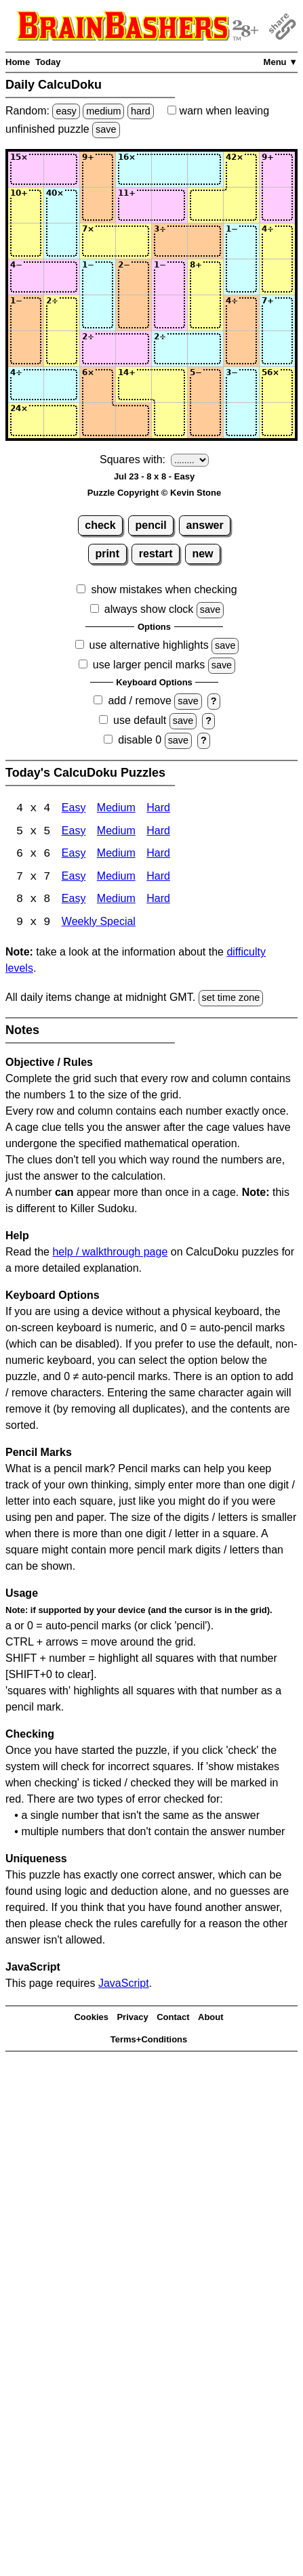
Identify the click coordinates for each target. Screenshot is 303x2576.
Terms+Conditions (149, 2041)
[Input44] (133, 277)
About (211, 2019)
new (202, 553)
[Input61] (25, 348)
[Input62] (61, 348)
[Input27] (241, 205)
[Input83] (97, 420)
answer (205, 525)
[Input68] (277, 348)
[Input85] (169, 420)
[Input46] (205, 277)
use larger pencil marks (149, 664)
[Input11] (25, 169)
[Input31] (25, 241)
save (106, 129)
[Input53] (97, 312)
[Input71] (25, 384)
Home (17, 62)
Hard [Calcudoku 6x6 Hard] (158, 855)
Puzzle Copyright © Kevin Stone (154, 493)
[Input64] (133, 348)
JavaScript (123, 1985)
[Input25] (169, 205)
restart (156, 553)
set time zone (231, 999)
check (100, 525)
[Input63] (97, 348)
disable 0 (139, 740)
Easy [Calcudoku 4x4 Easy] (74, 809)
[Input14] (133, 169)
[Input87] (241, 420)
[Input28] (277, 205)
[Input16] (205, 169)
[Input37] (241, 241)
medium (103, 111)
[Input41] (25, 277)
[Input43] (97, 277)
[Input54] (133, 312)
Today (47, 62)
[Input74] (133, 384)
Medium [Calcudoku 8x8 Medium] (116, 901)
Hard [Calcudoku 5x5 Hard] (158, 832)
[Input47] (241, 277)
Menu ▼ (281, 62)
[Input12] (61, 169)
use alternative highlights (149, 645)
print (107, 553)
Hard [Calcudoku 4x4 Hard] (158, 809)
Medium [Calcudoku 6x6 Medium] (116, 855)
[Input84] (133, 420)
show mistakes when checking (164, 589)
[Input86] (205, 420)
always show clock (149, 609)
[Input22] (61, 205)
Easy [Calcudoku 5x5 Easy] (74, 832)
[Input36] (205, 241)
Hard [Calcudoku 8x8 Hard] (158, 901)
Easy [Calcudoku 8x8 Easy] (74, 901)
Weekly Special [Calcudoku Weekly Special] (99, 924)
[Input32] (61, 241)
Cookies (91, 2019)
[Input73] (97, 384)
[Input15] (169, 169)
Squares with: (132, 459)
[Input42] (61, 277)
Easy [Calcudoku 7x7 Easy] (74, 878)
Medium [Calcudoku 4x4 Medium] (116, 809)
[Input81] (25, 420)
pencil (151, 525)
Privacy (132, 2019)
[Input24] (133, 205)
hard (140, 111)
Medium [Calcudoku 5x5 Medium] (116, 832)
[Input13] (97, 169)
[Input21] (25, 205)
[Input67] (241, 348)
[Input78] (277, 384)
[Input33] (97, 241)
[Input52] (61, 312)
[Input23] (97, 205)
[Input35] (169, 241)
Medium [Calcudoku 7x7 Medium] (116, 878)
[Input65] (169, 348)
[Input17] (241, 169)
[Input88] (277, 420)
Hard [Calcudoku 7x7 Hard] (158, 878)
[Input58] (277, 312)
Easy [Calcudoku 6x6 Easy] (74, 855)
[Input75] (169, 384)
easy (66, 111)
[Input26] (205, 205)
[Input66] (205, 348)
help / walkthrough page (109, 1254)
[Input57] (241, 312)
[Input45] (169, 277)
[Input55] (169, 312)
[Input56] (205, 312)
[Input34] (133, 241)
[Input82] (61, 420)
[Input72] (61, 384)
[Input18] (277, 169)
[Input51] (25, 312)
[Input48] (277, 277)
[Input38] (277, 241)
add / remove (139, 700)
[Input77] (241, 384)
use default (139, 720)
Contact (173, 2019)
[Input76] (205, 384)
